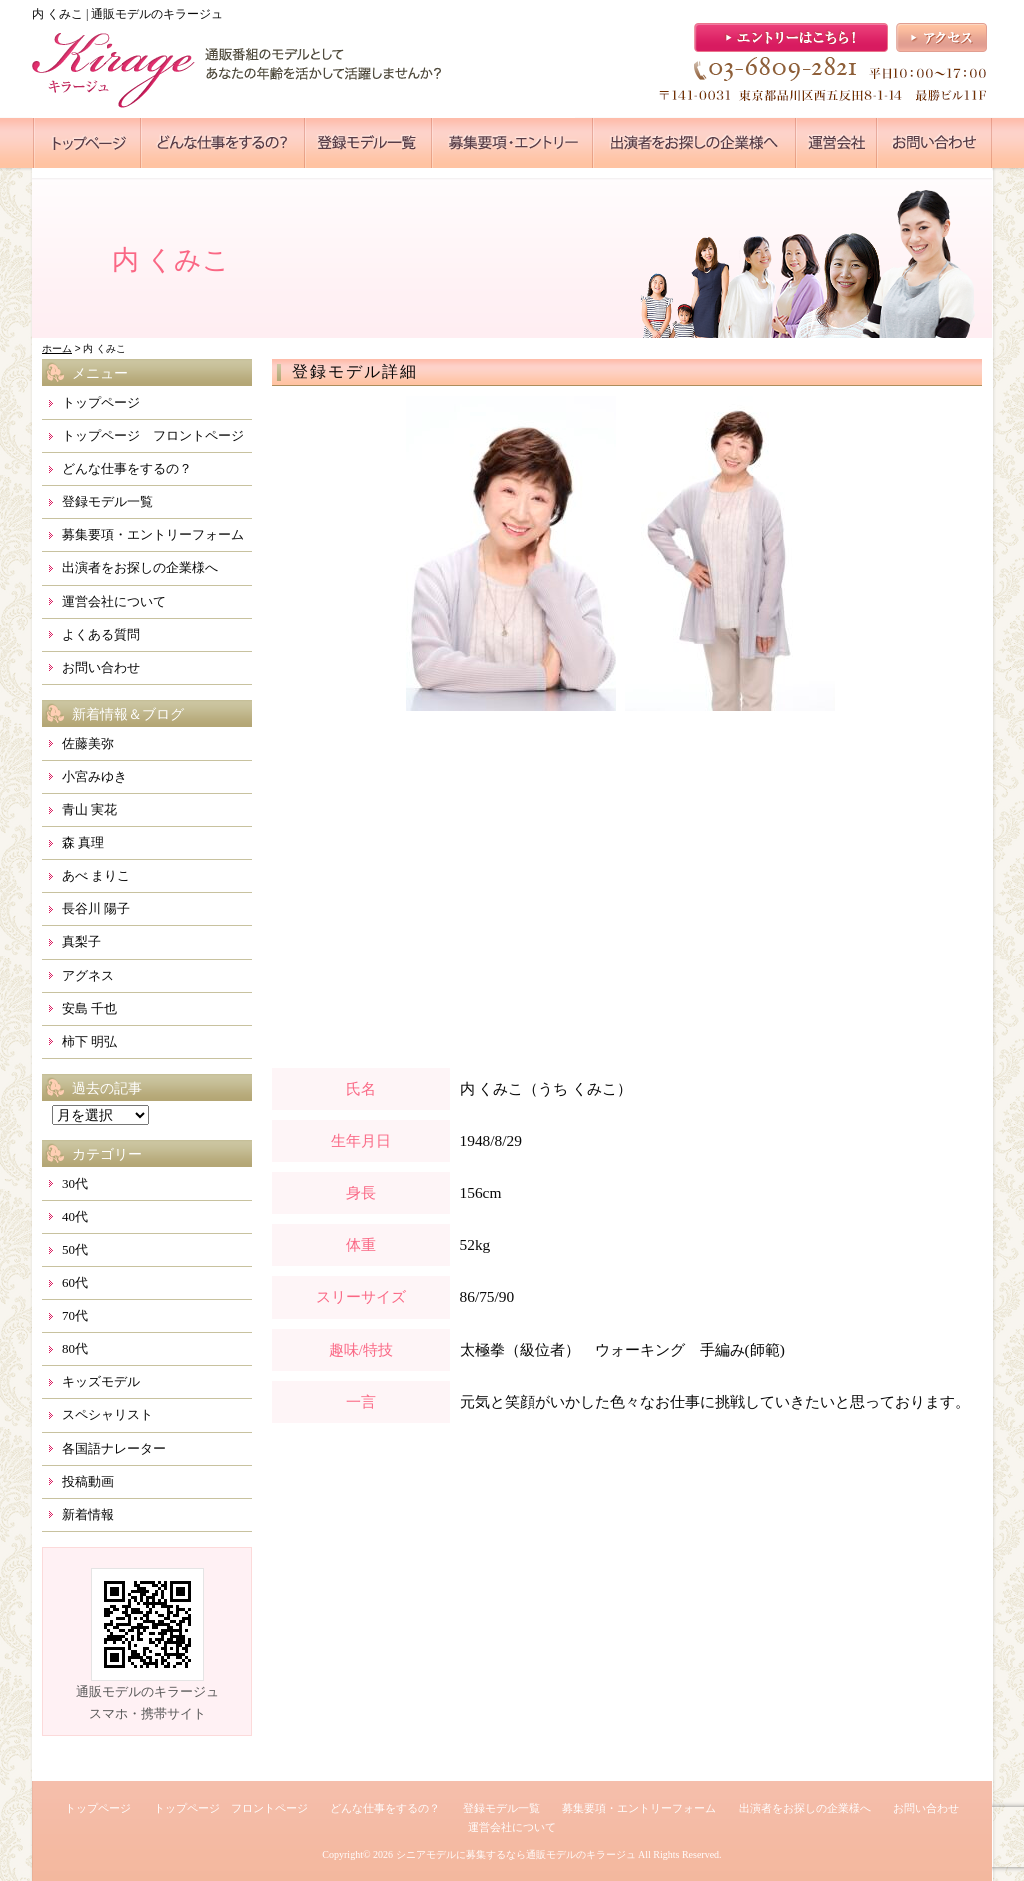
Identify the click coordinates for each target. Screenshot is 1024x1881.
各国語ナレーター (114, 1448)
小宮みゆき (94, 776)
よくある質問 (101, 634)
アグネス (88, 975)
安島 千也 (89, 1008)
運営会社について (114, 601)
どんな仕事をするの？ (127, 468)
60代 (75, 1282)
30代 (75, 1183)
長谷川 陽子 (96, 908)
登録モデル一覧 (107, 501)
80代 (75, 1348)
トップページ (101, 402)
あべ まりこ (96, 875)
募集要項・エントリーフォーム (153, 534)
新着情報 (88, 1514)
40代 (75, 1216)
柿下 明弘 (89, 1041)
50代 (75, 1249)
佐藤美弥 (88, 743)
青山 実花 (89, 809)
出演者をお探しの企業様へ (140, 567)
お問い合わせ (101, 667)
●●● (87, 143)
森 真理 (83, 842)
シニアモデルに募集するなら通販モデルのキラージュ (516, 1854)
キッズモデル (101, 1381)
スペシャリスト (107, 1414)
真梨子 (81, 941)
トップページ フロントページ (153, 435)
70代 (75, 1315)
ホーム (57, 348)
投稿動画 (88, 1481)
